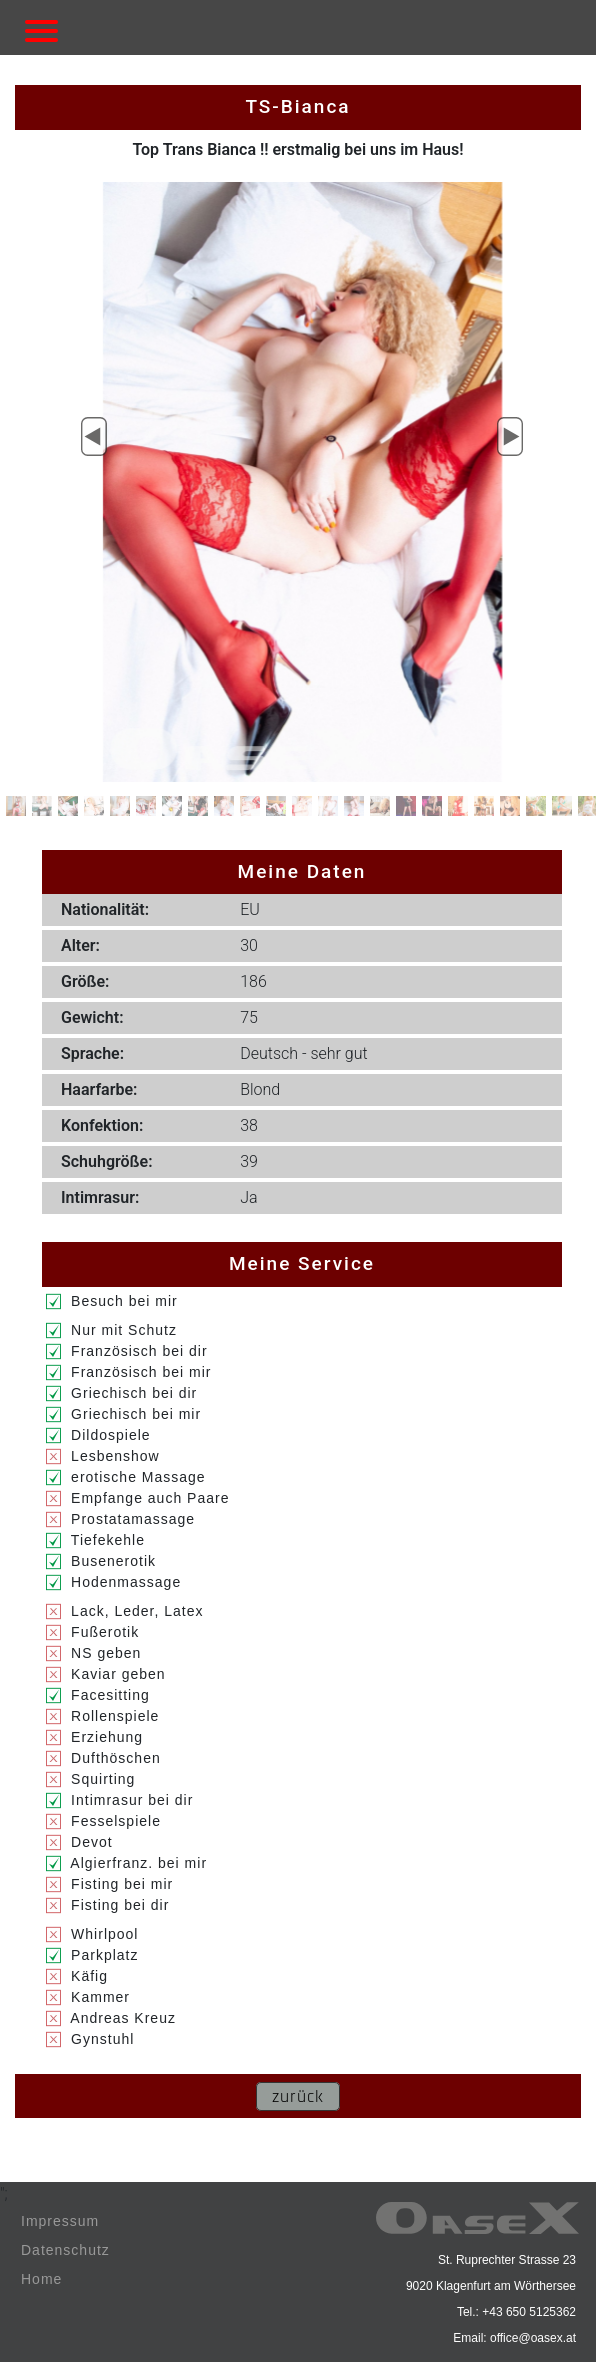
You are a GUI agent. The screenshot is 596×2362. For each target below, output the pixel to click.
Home (41, 2279)
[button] (94, 437)
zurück (298, 2096)
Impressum (60, 2221)
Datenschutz (65, 2250)
